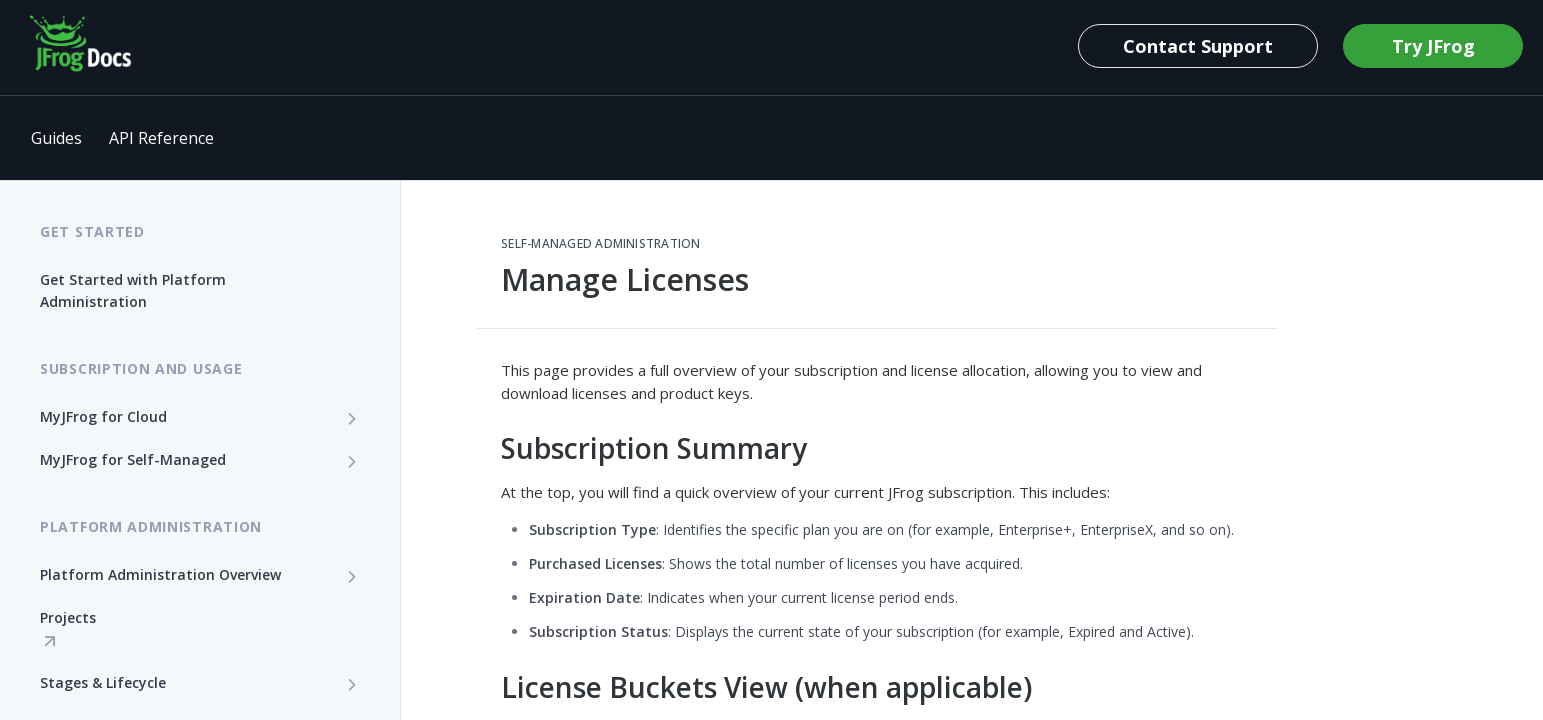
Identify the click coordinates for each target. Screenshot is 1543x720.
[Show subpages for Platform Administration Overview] (352, 576)
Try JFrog (1433, 46)
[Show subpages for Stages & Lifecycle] (352, 684)
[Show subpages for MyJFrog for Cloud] (352, 418)
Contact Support (1198, 46)
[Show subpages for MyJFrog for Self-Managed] (352, 461)
